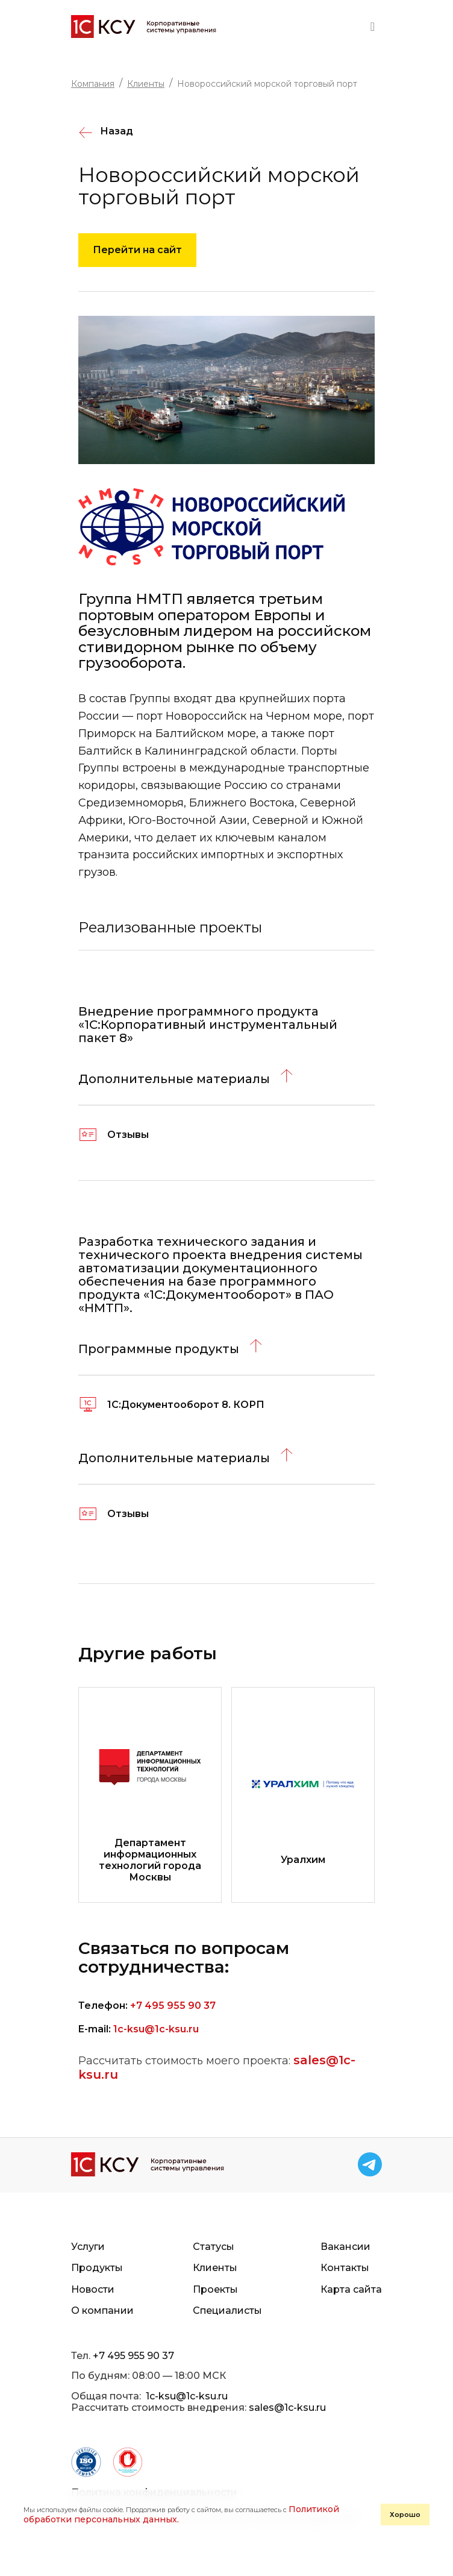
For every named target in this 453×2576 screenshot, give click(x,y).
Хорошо (405, 2514)
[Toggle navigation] (372, 26)
